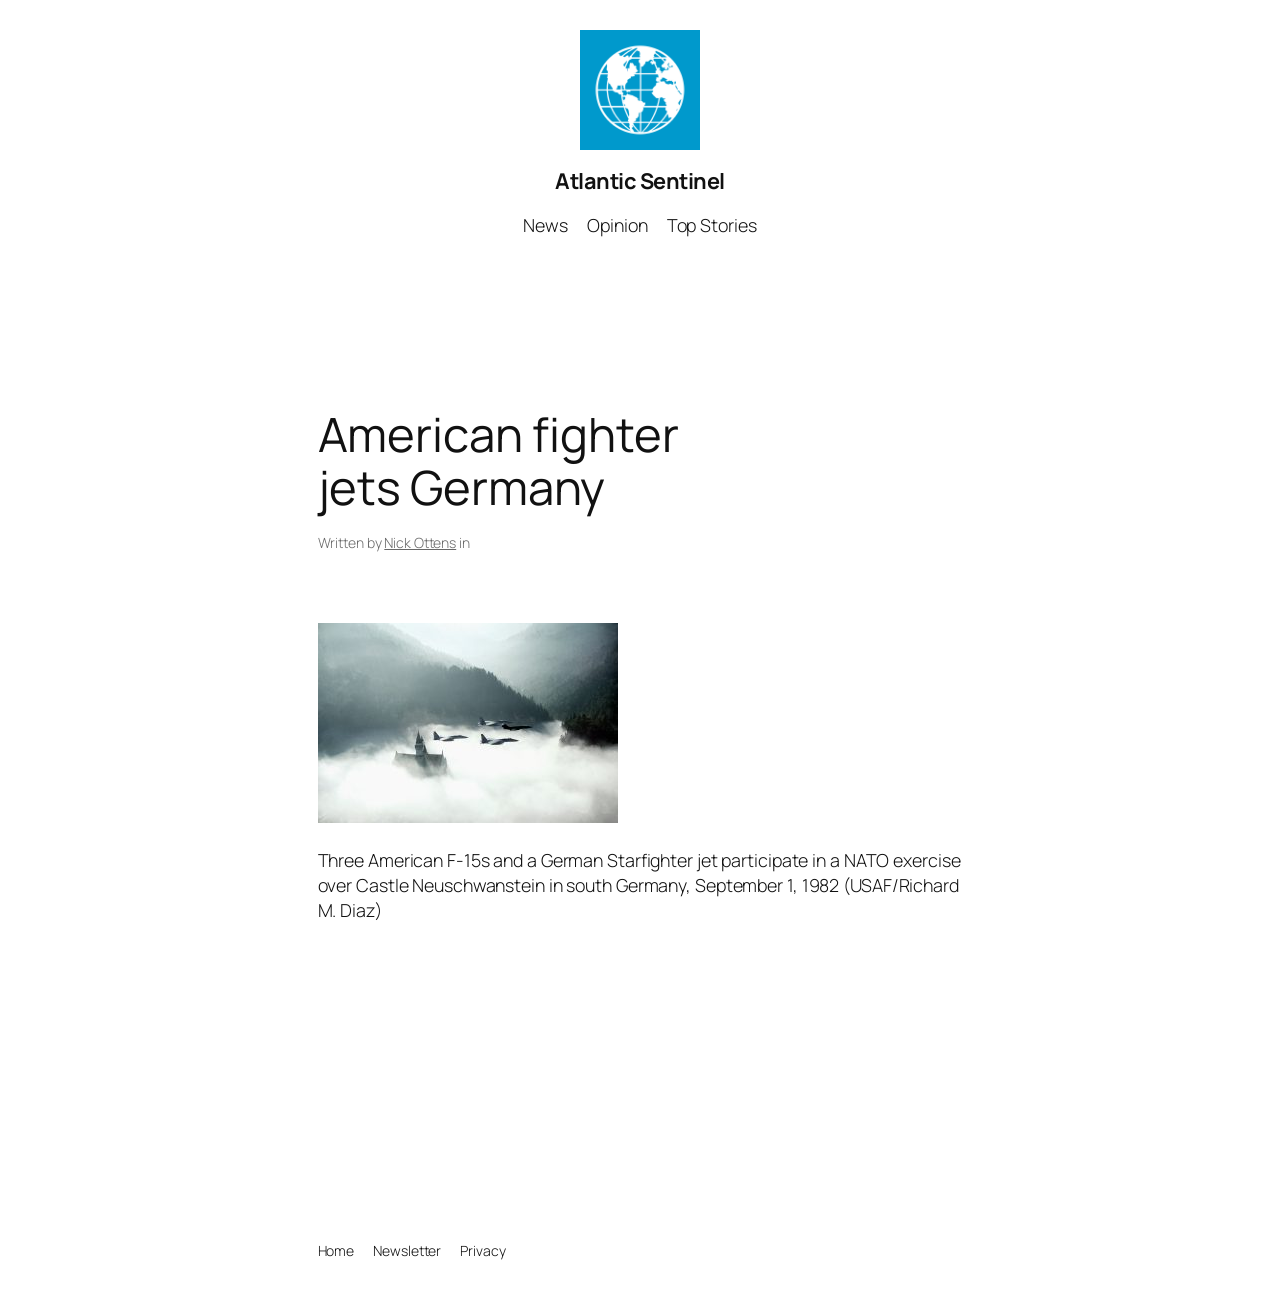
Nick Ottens (420, 542)
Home (336, 1250)
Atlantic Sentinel (640, 181)
